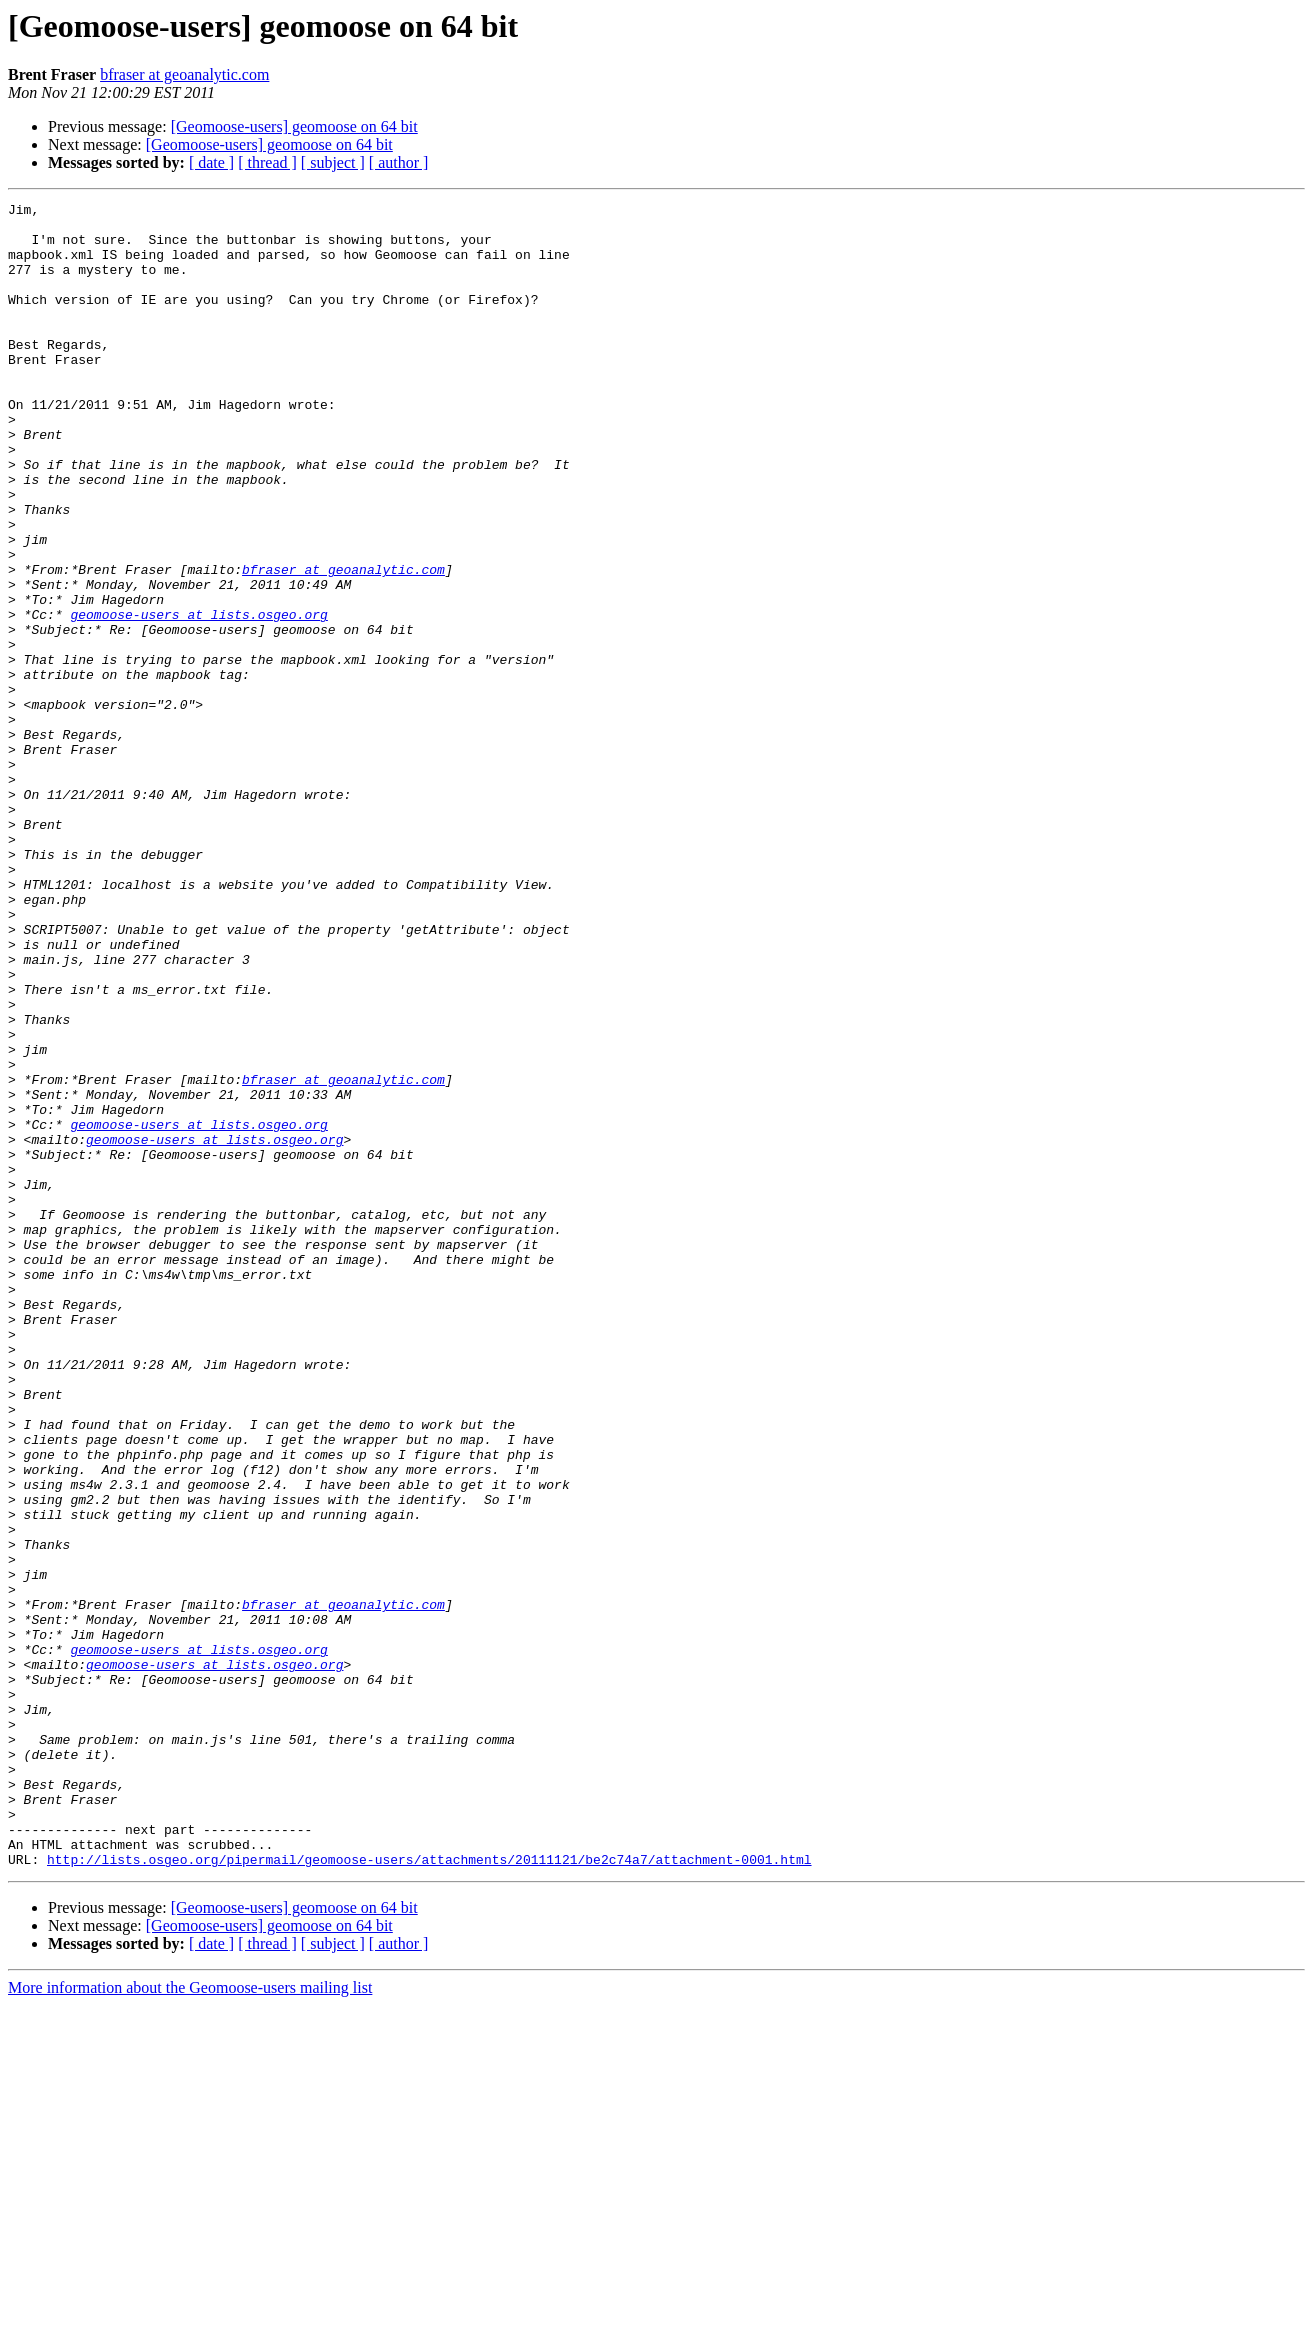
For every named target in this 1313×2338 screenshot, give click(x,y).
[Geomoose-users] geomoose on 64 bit (294, 126)
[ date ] (211, 162)
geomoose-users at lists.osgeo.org (198, 698)
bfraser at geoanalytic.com (184, 74)
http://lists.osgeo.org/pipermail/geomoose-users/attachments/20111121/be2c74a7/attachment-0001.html (429, 2192)
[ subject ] (333, 162)
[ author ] (399, 162)
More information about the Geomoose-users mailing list (190, 2320)
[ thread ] (267, 162)
